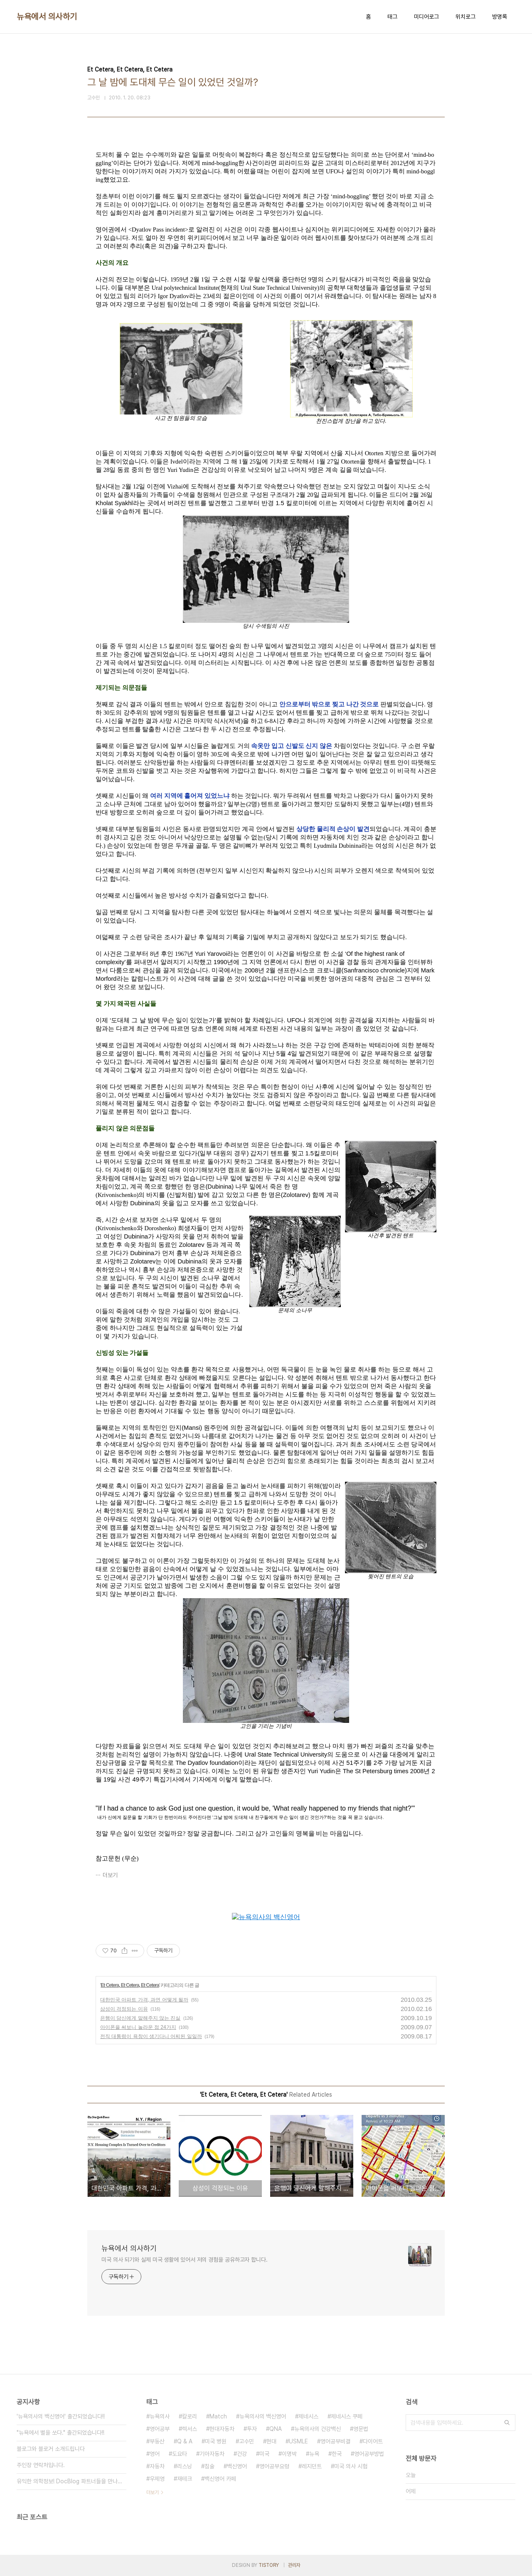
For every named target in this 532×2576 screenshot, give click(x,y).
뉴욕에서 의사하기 (47, 17)
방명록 (499, 16)
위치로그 (465, 16)
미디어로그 (426, 16)
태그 (392, 16)
